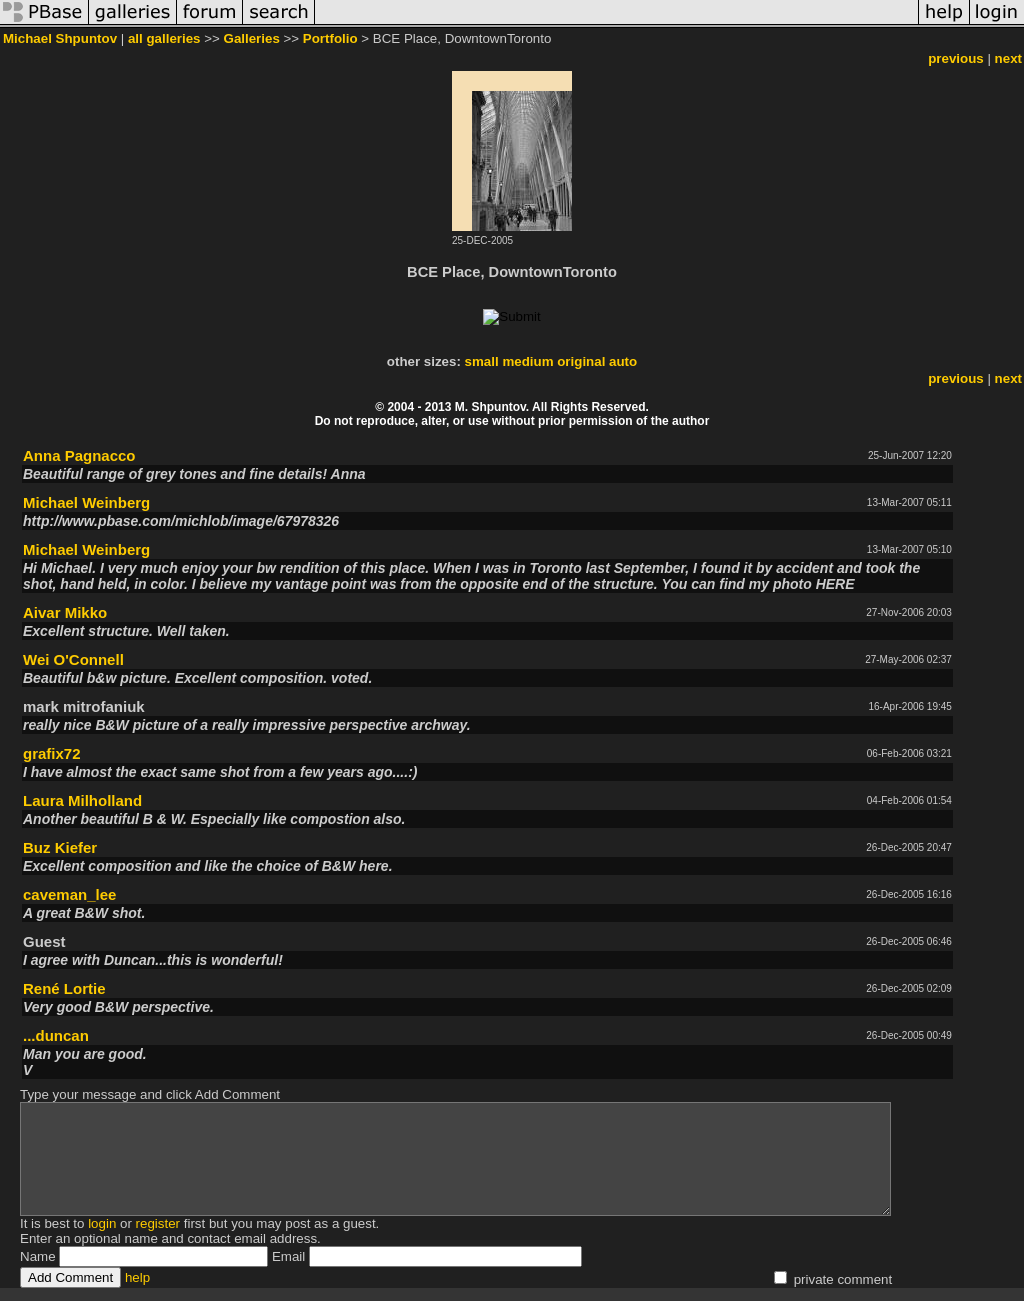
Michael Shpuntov (60, 38)
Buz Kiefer (60, 847)
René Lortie (64, 988)
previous (956, 58)
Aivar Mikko (65, 612)
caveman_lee (69, 894)
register (158, 1223)
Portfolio (330, 38)
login (102, 1223)
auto (623, 361)
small (482, 361)
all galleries (164, 38)
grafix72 (52, 753)
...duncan (56, 1035)
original (581, 361)
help (137, 1277)
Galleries (252, 38)
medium (527, 361)
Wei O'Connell (73, 659)
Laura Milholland (82, 800)
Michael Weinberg (86, 502)
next (1008, 58)
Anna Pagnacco (79, 455)
